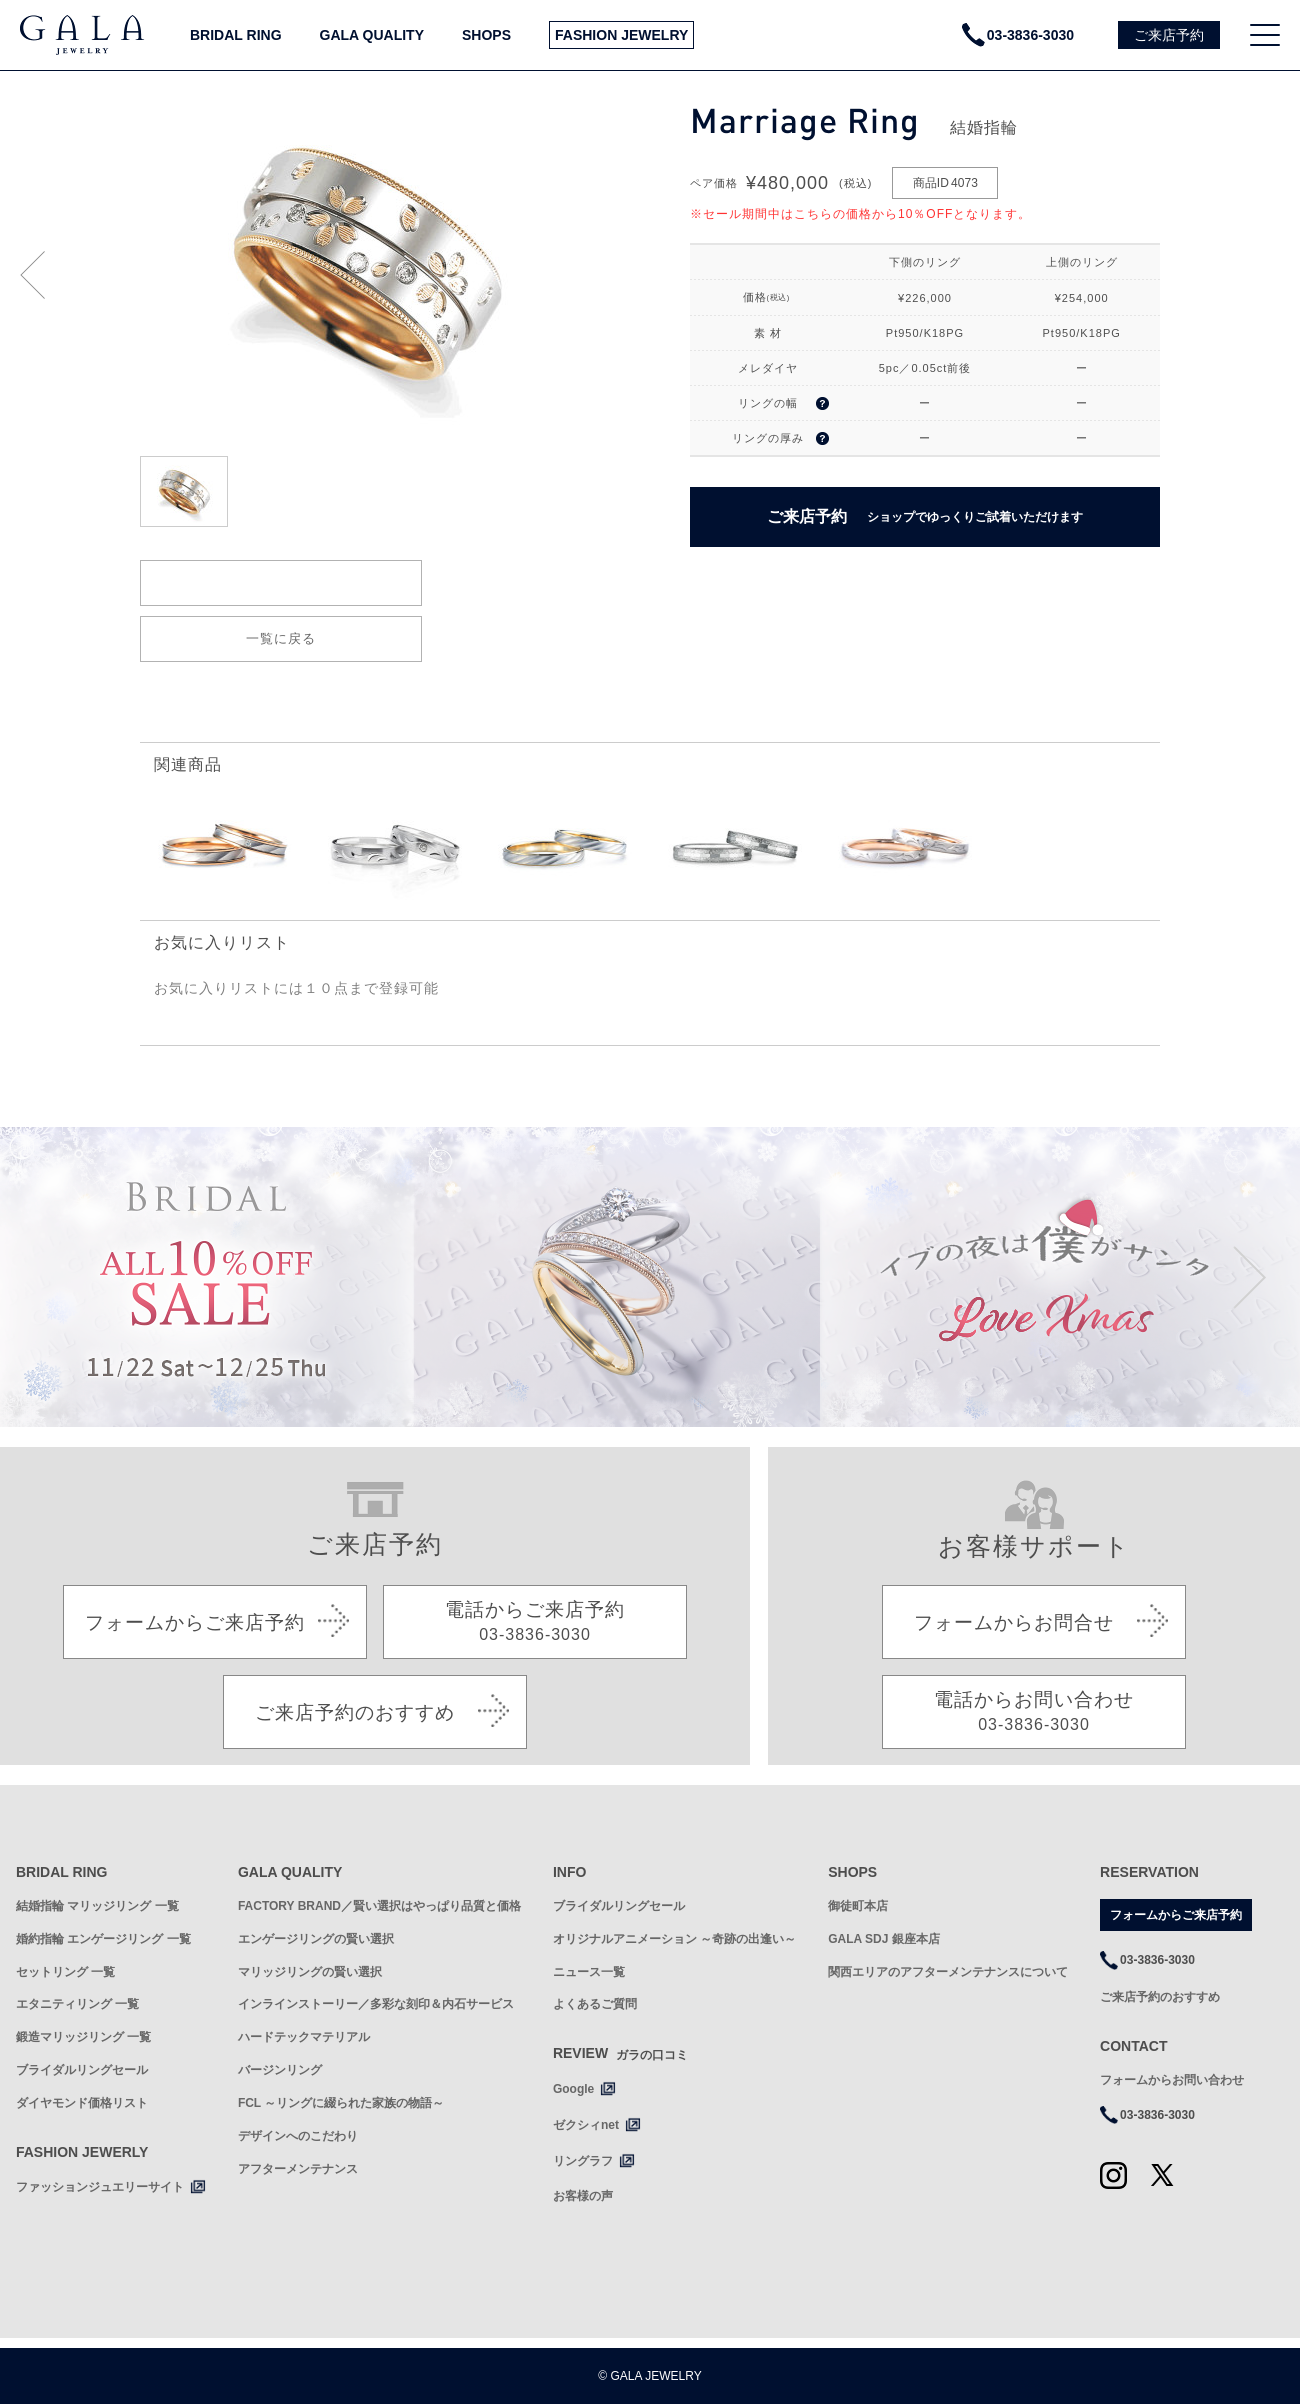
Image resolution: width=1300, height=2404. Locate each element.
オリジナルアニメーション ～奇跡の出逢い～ (674, 1939)
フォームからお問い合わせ (1172, 2080)
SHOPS (486, 35)
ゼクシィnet (586, 2125)
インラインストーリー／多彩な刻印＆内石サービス (376, 2004)
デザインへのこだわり (298, 2136)
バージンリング (280, 2070)
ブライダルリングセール (82, 2070)
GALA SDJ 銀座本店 (884, 1939)
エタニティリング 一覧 (77, 2004)
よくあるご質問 (595, 2004)
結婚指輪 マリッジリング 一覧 (97, 1906)
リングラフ (583, 2161)
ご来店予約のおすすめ (1160, 1997)
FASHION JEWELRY (621, 35)
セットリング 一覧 (65, 1972)
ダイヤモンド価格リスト (82, 2103)
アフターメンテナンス (298, 2169)
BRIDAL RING (236, 35)
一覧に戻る (281, 638)
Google (573, 2089)
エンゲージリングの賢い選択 (316, 1939)
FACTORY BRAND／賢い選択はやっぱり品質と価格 (379, 1906)
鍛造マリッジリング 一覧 (83, 2037)
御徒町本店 (858, 1906)
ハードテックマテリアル (304, 2037)
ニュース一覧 (589, 1972)
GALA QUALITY (372, 35)
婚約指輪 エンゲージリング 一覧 (103, 1939)
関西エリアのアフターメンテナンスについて (948, 1972)
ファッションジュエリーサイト (100, 2187)
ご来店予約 (925, 517)
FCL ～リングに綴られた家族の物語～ (341, 2103)
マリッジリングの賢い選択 (310, 1972)
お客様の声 (583, 2196)
